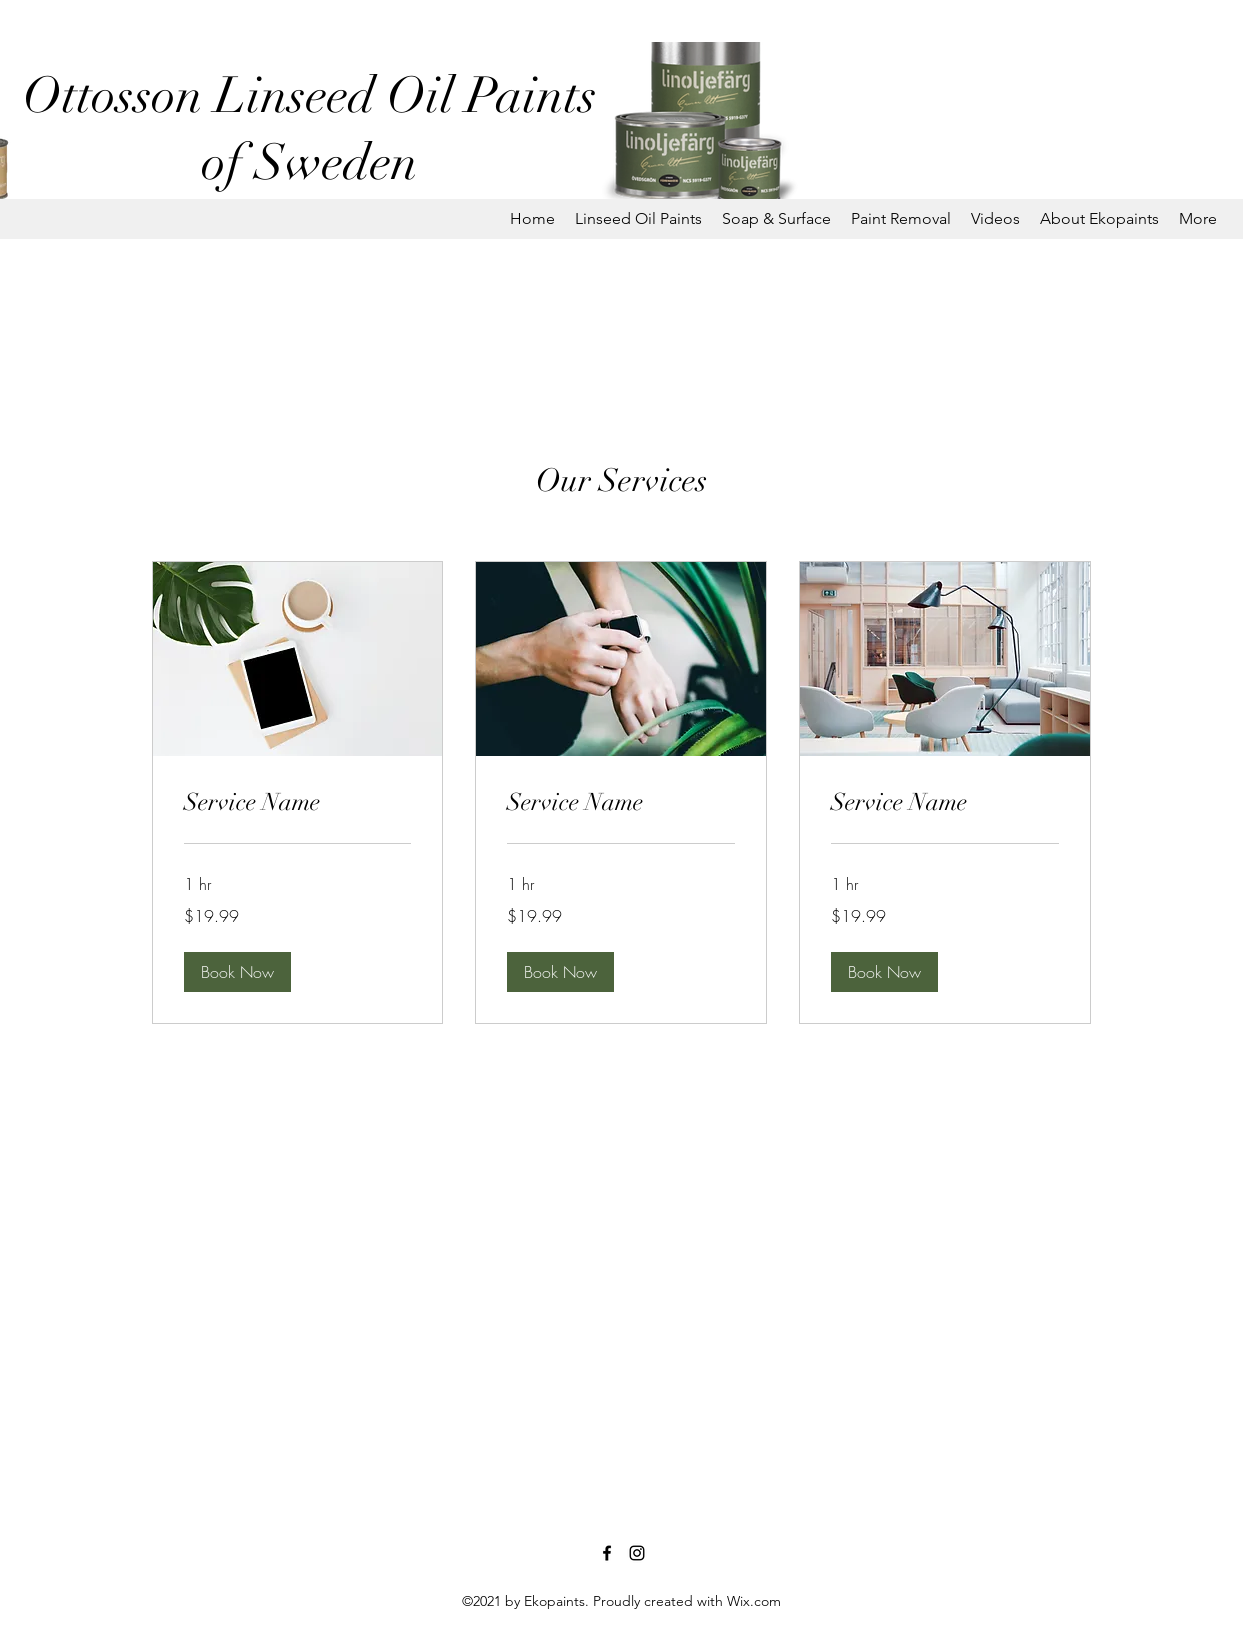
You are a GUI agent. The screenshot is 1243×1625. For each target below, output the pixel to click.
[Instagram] (637, 1553)
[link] (298, 803)
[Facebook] (607, 1553)
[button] (638, 219)
